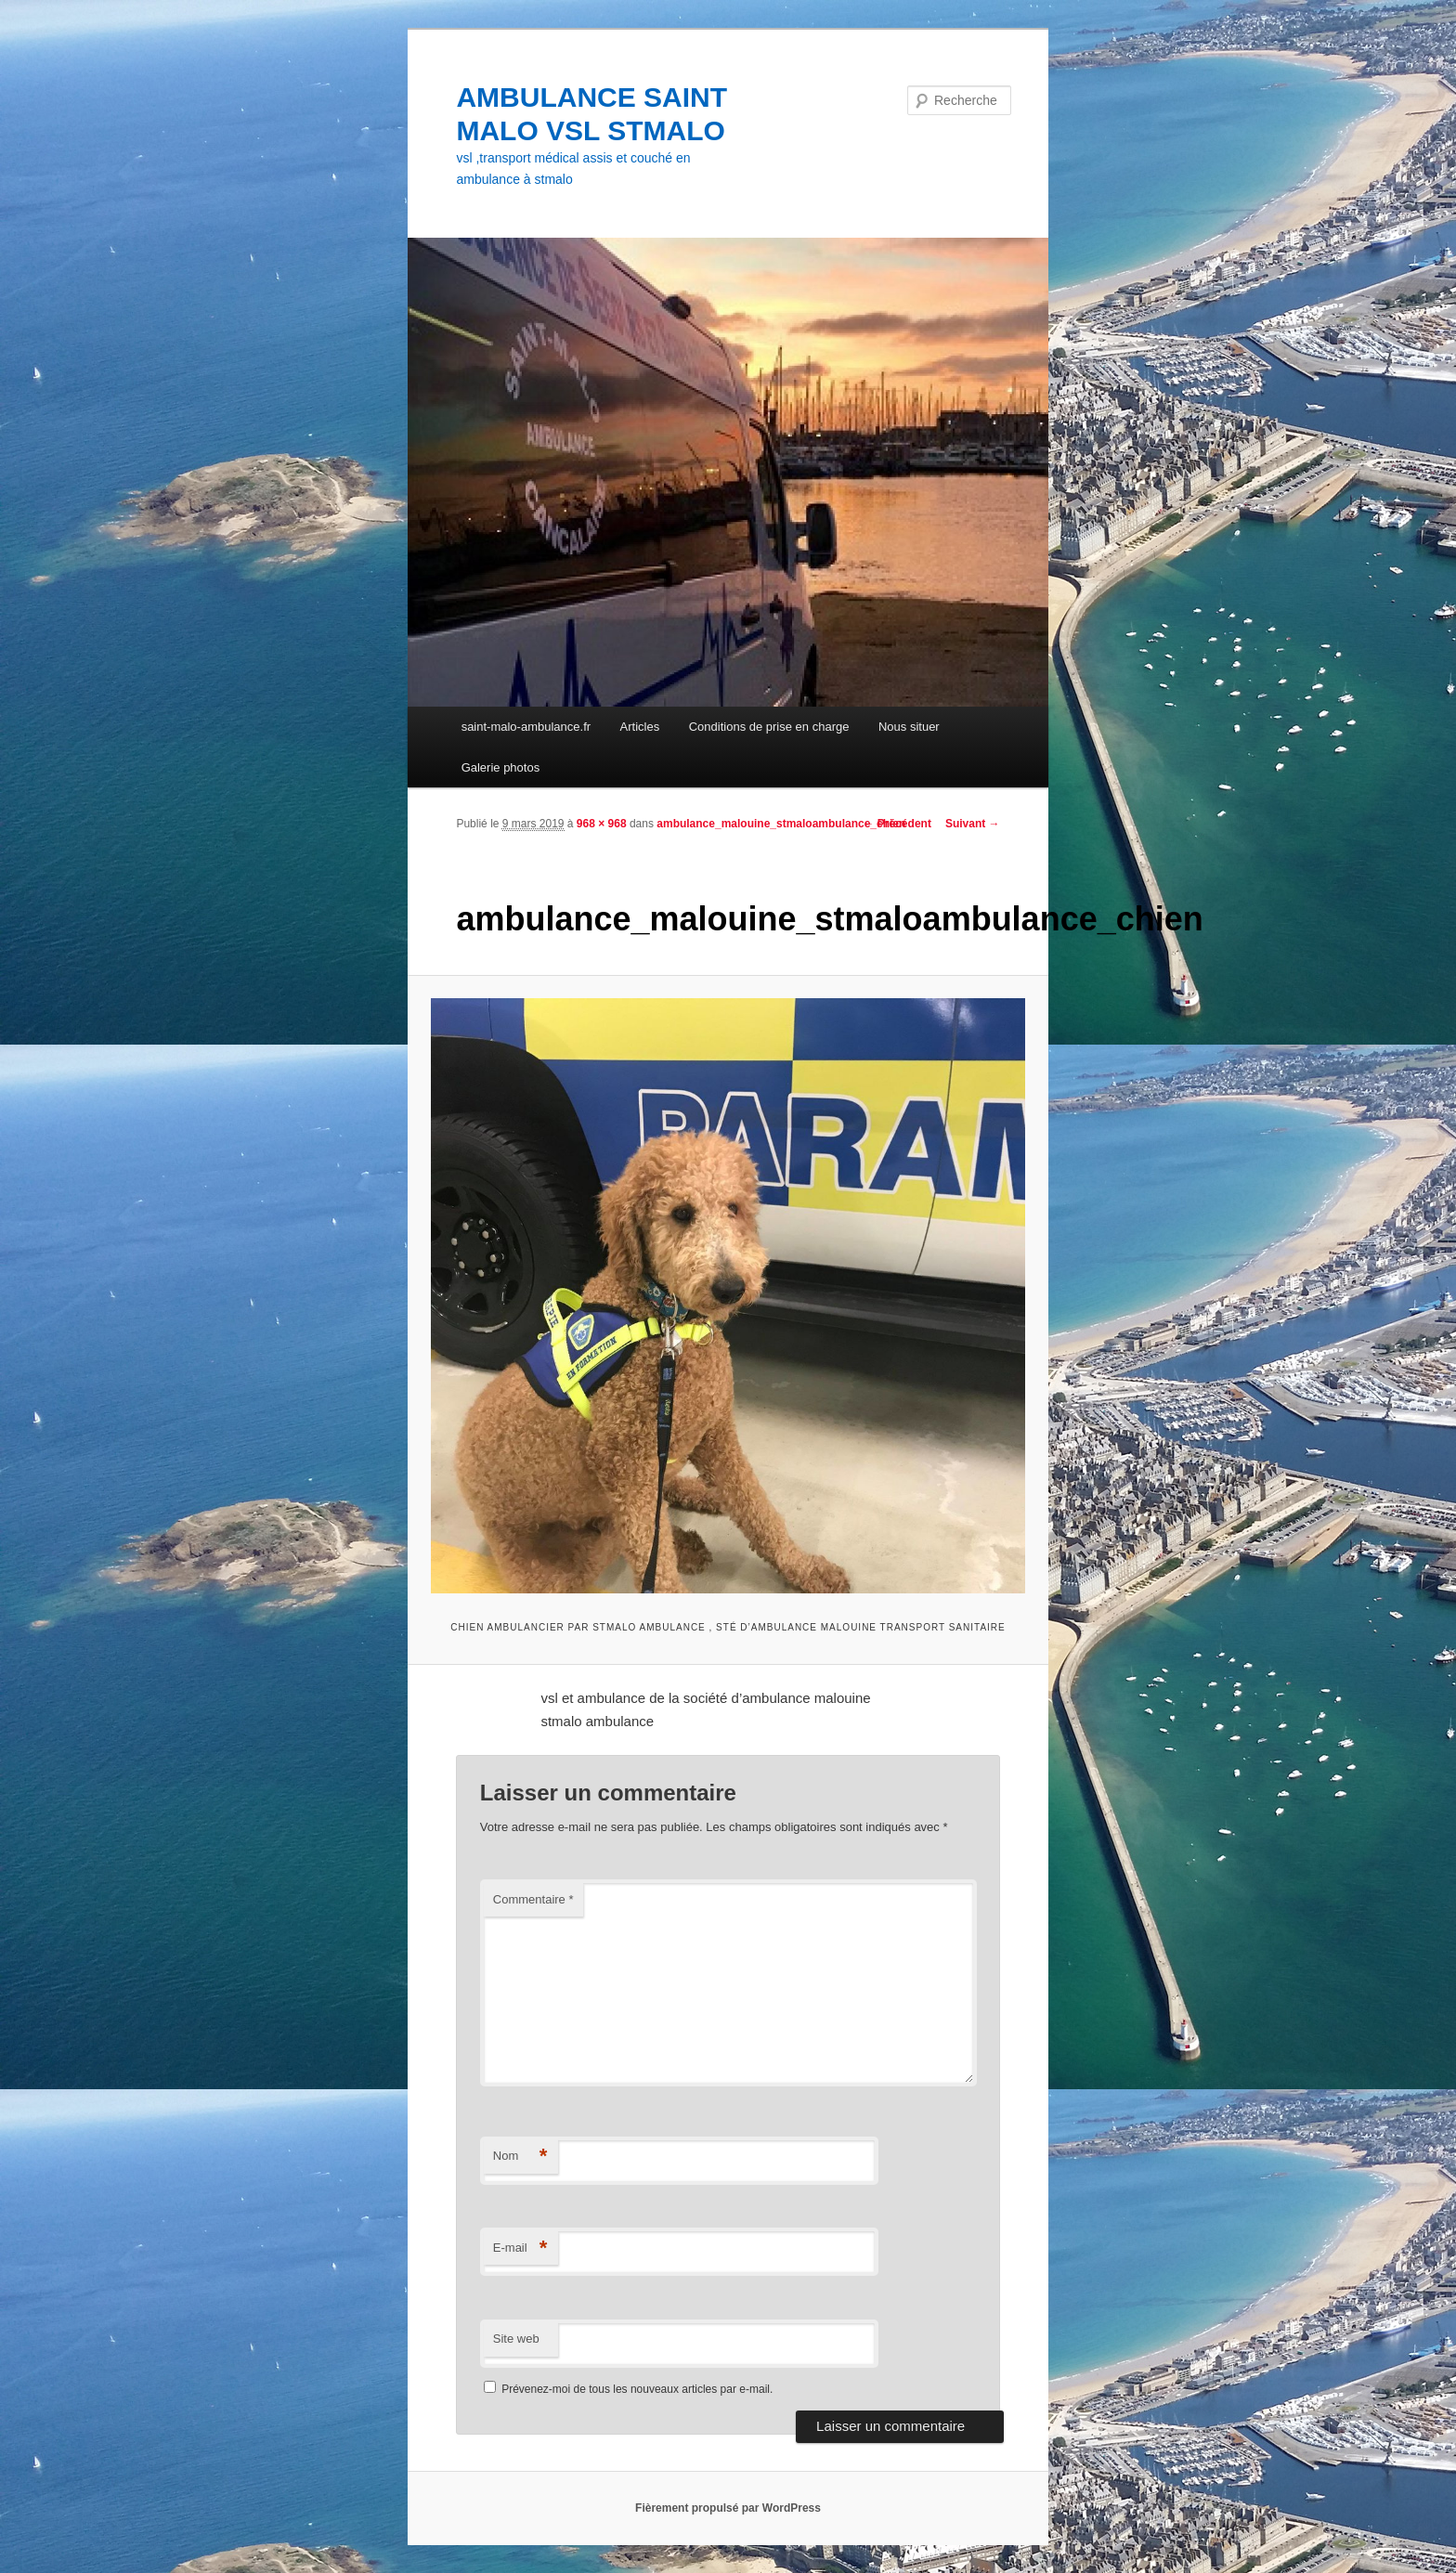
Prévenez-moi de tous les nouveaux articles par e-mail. (637, 2389)
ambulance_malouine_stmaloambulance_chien (780, 823)
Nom (520, 2156)
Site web (516, 2339)
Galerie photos (501, 767)
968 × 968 (602, 823)
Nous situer (909, 727)
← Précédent (897, 823)
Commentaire (533, 1899)
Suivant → (972, 823)
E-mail (520, 2248)
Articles (640, 727)
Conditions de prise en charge (769, 727)
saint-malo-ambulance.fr (526, 727)
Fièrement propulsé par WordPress (728, 2508)
